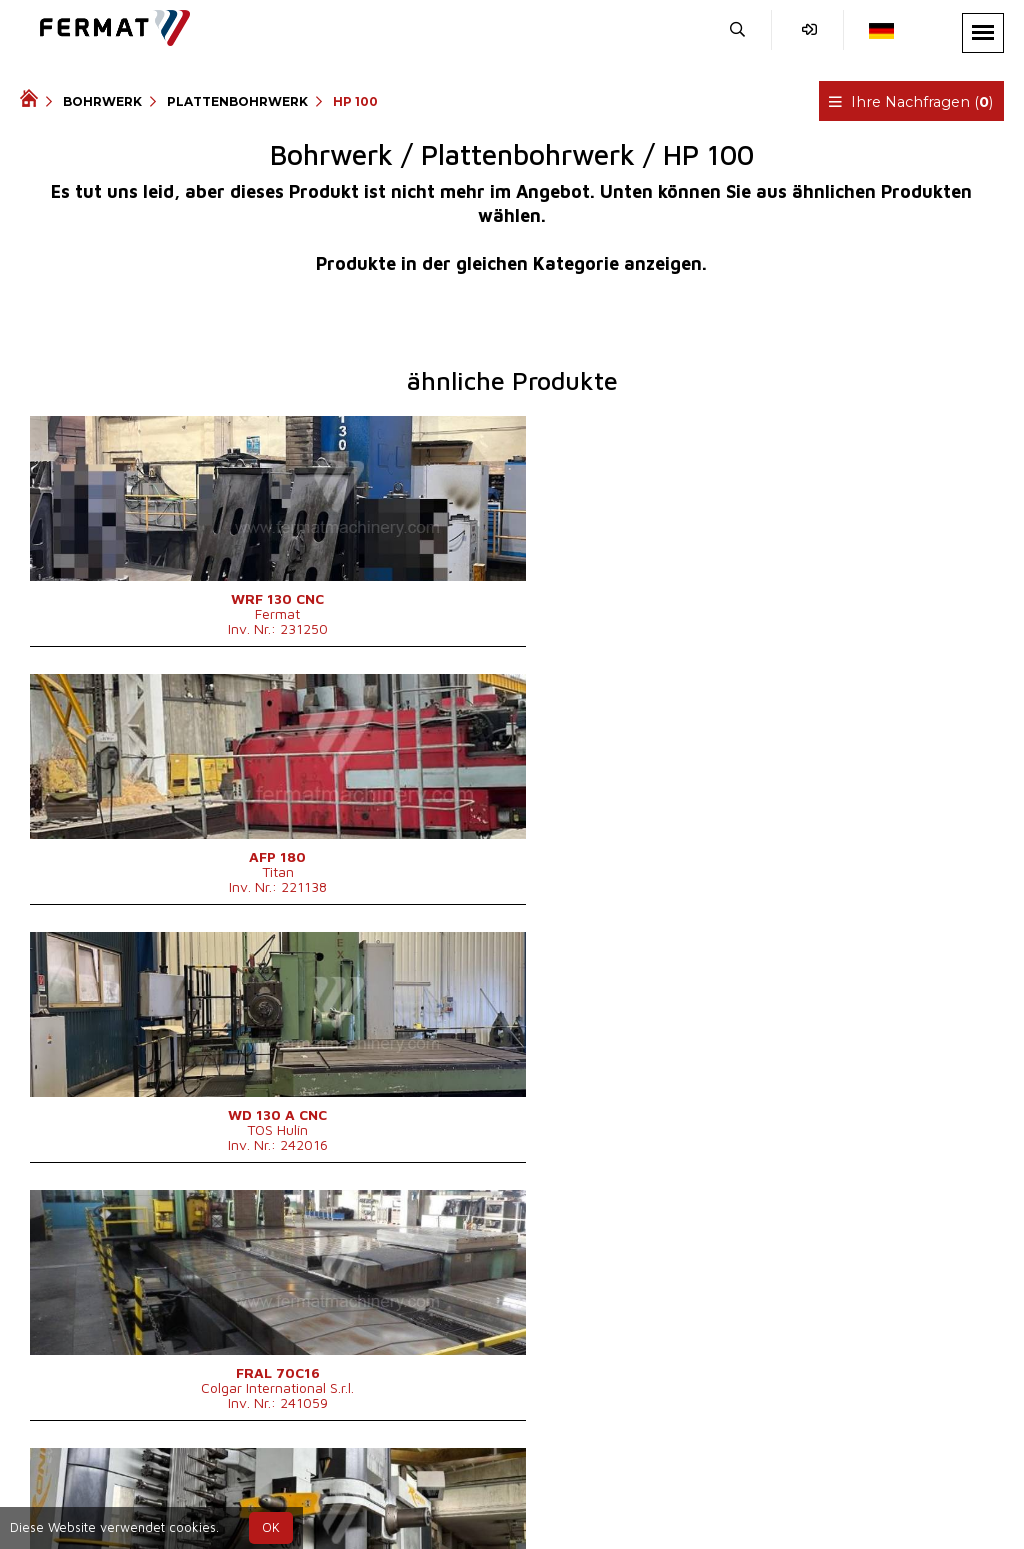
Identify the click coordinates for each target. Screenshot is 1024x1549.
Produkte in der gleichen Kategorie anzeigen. (511, 263)
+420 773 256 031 (463, 1492)
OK (271, 1527)
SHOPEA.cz (172, 1492)
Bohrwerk (102, 101)
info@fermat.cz (544, 1516)
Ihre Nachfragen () (914, 102)
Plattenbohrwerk (237, 101)
